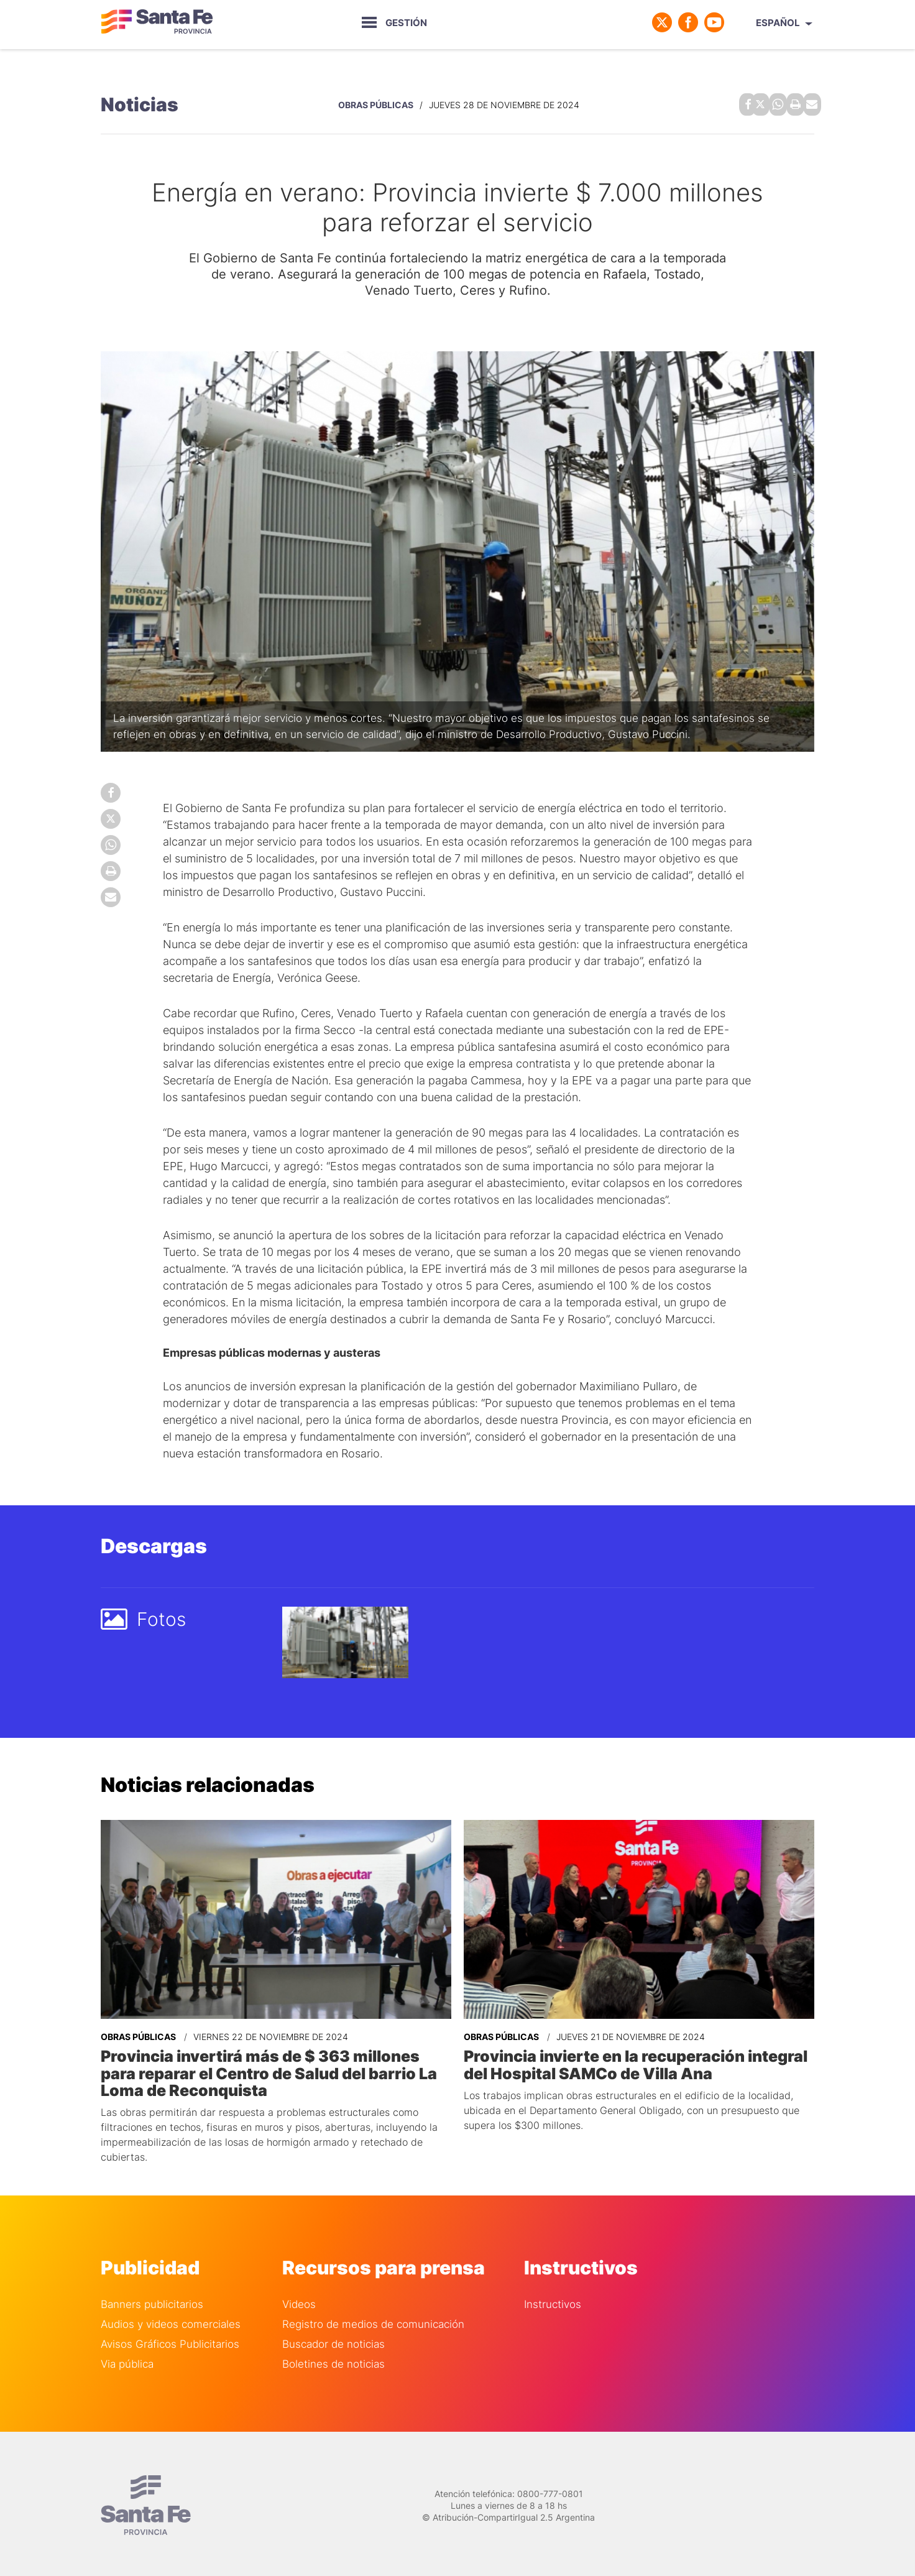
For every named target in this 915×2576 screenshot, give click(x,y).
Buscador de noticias (333, 2339)
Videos (299, 2299)
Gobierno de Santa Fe (157, 22)
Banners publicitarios (152, 2299)
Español (778, 22)
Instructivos (552, 2299)
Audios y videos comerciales (171, 2319)
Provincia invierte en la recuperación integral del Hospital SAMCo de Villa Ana (632, 2061)
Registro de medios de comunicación (373, 2319)
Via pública (127, 2359)
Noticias (139, 103)
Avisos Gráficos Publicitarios (170, 2339)
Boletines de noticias (333, 2359)
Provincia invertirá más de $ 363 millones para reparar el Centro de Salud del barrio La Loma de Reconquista (273, 2069)
